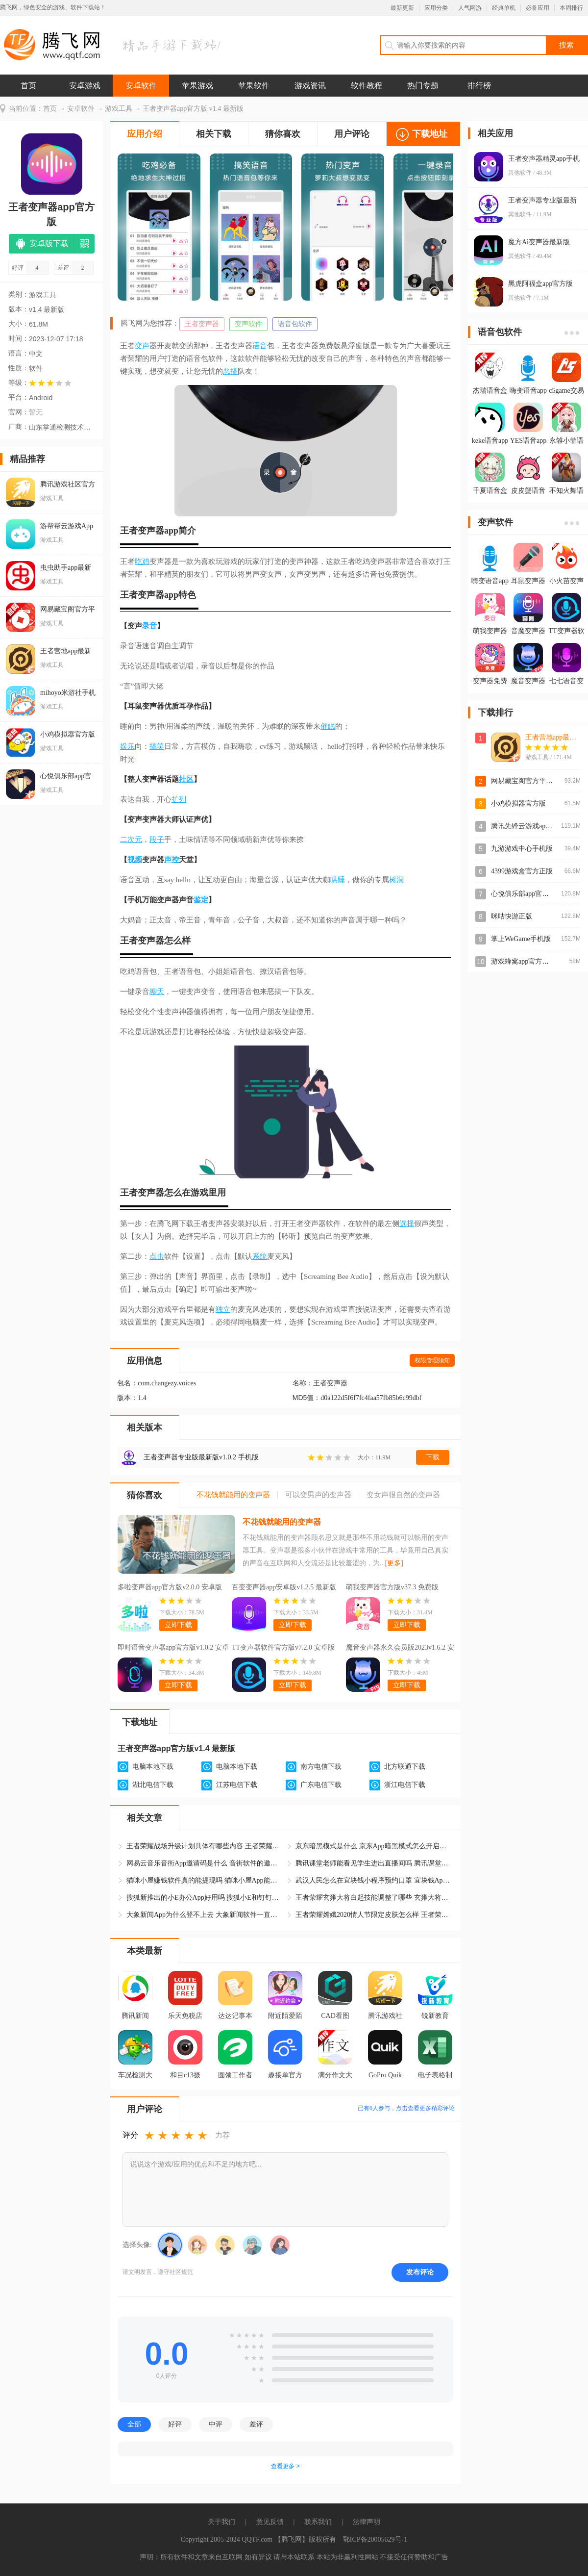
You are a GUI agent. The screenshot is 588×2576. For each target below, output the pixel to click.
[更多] (394, 1563)
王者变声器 (202, 324)
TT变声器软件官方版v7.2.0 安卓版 (283, 1647)
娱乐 (127, 746)
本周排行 (571, 7)
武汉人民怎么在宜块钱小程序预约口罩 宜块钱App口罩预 (373, 1880)
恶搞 (230, 371)
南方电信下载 (321, 1766)
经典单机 (503, 7)
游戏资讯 (310, 85)
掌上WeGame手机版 (521, 939)
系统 (259, 1256)
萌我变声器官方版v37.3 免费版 (392, 1587)
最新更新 (402, 7)
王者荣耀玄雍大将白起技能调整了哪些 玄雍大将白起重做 (373, 1897)
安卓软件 (141, 85)
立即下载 (178, 1625)
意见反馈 (270, 2521)
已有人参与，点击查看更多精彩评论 (406, 2108)
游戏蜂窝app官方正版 (523, 961)
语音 (259, 346)
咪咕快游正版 (511, 916)
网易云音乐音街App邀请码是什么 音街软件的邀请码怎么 (204, 1863)
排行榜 (479, 85)
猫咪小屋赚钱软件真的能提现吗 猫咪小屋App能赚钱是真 (204, 1880)
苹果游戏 (197, 85)
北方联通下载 (404, 1766)
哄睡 (337, 880)
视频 (134, 860)
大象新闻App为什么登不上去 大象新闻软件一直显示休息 (204, 1914)
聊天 (156, 991)
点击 (156, 1256)
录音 (149, 626)
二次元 (131, 839)
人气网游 (470, 7)
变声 (142, 346)
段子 (156, 839)
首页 (28, 85)
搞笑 (156, 746)
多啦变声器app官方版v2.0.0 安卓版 (170, 1587)
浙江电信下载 (404, 1784)
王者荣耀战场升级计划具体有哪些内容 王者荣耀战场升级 (204, 1846)
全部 (134, 2424)
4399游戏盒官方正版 (522, 871)
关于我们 (221, 2521)
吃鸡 (142, 561)
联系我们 (318, 2521)
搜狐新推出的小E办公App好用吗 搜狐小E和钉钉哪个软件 (204, 1897)
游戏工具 (118, 108)
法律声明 (366, 2521)
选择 (406, 1223)
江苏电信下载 (236, 1784)
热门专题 (423, 85)
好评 (175, 2424)
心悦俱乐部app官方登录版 (530, 893)
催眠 (327, 726)
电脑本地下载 (152, 1766)
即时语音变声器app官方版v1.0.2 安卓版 (173, 1649)
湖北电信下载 (152, 1784)
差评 (256, 2424)
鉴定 (201, 900)
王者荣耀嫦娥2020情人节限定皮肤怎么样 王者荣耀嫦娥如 (373, 1914)
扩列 (179, 799)
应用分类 (436, 7)
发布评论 (420, 2272)
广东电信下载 (321, 1784)
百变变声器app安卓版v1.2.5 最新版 (284, 1587)
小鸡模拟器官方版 (518, 803)
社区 (186, 779)
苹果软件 (254, 85)
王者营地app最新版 (554, 737)
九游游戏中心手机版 (522, 848)
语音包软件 (295, 324)
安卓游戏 (84, 85)
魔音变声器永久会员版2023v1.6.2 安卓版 (400, 1649)
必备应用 (537, 7)
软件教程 (366, 85)
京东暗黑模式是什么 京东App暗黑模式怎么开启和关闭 (373, 1846)
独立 (223, 1309)
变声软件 (248, 324)
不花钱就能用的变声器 (282, 1522)
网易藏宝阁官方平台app (527, 781)
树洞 (396, 880)
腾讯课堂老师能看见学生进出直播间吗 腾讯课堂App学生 (373, 1863)
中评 (215, 2424)
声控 (171, 860)
